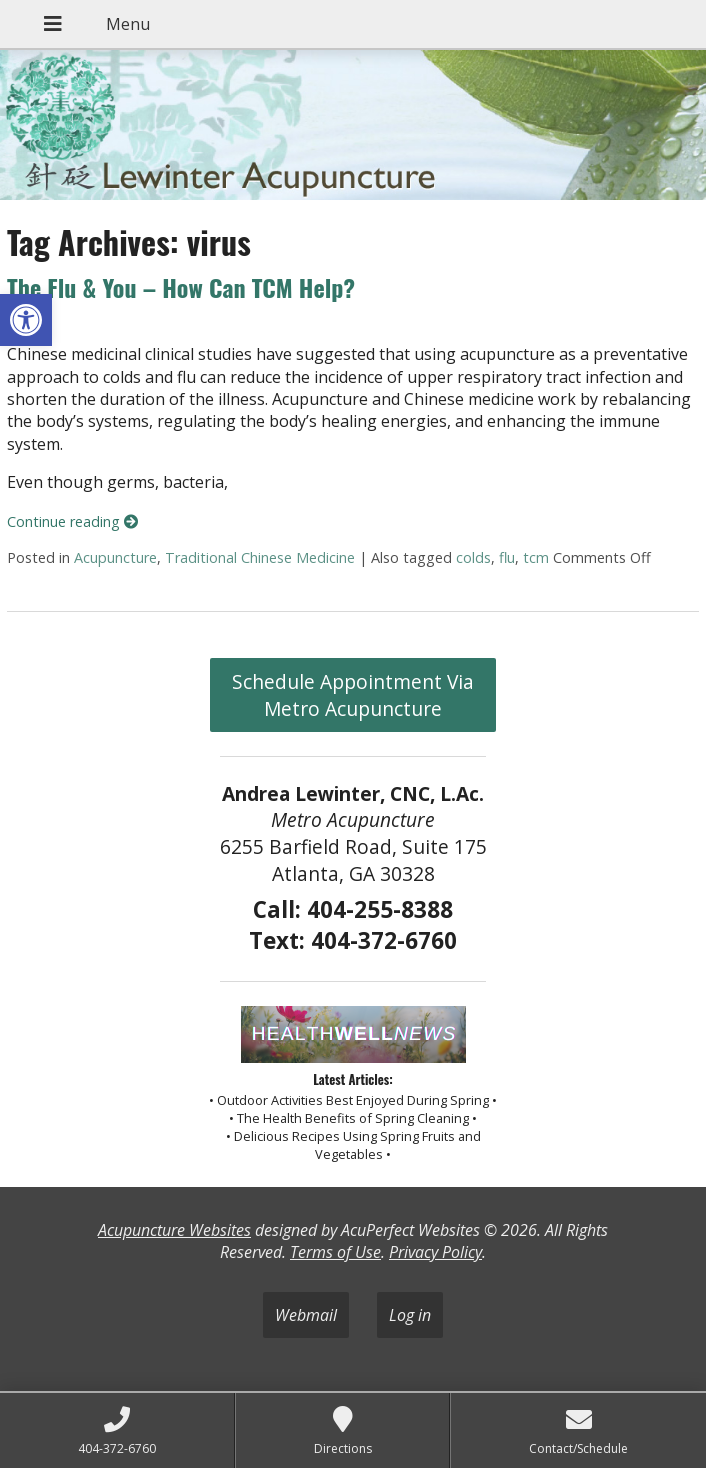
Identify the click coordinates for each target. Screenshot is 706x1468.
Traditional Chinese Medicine (260, 557)
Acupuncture (115, 557)
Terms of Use (335, 1252)
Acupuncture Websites (174, 1230)
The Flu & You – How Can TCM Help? (181, 287)
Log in (410, 1315)
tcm (536, 557)
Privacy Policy (435, 1252)
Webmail (306, 1315)
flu (507, 557)
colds (473, 557)
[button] (26, 320)
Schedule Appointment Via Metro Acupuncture (353, 695)
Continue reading (72, 521)
